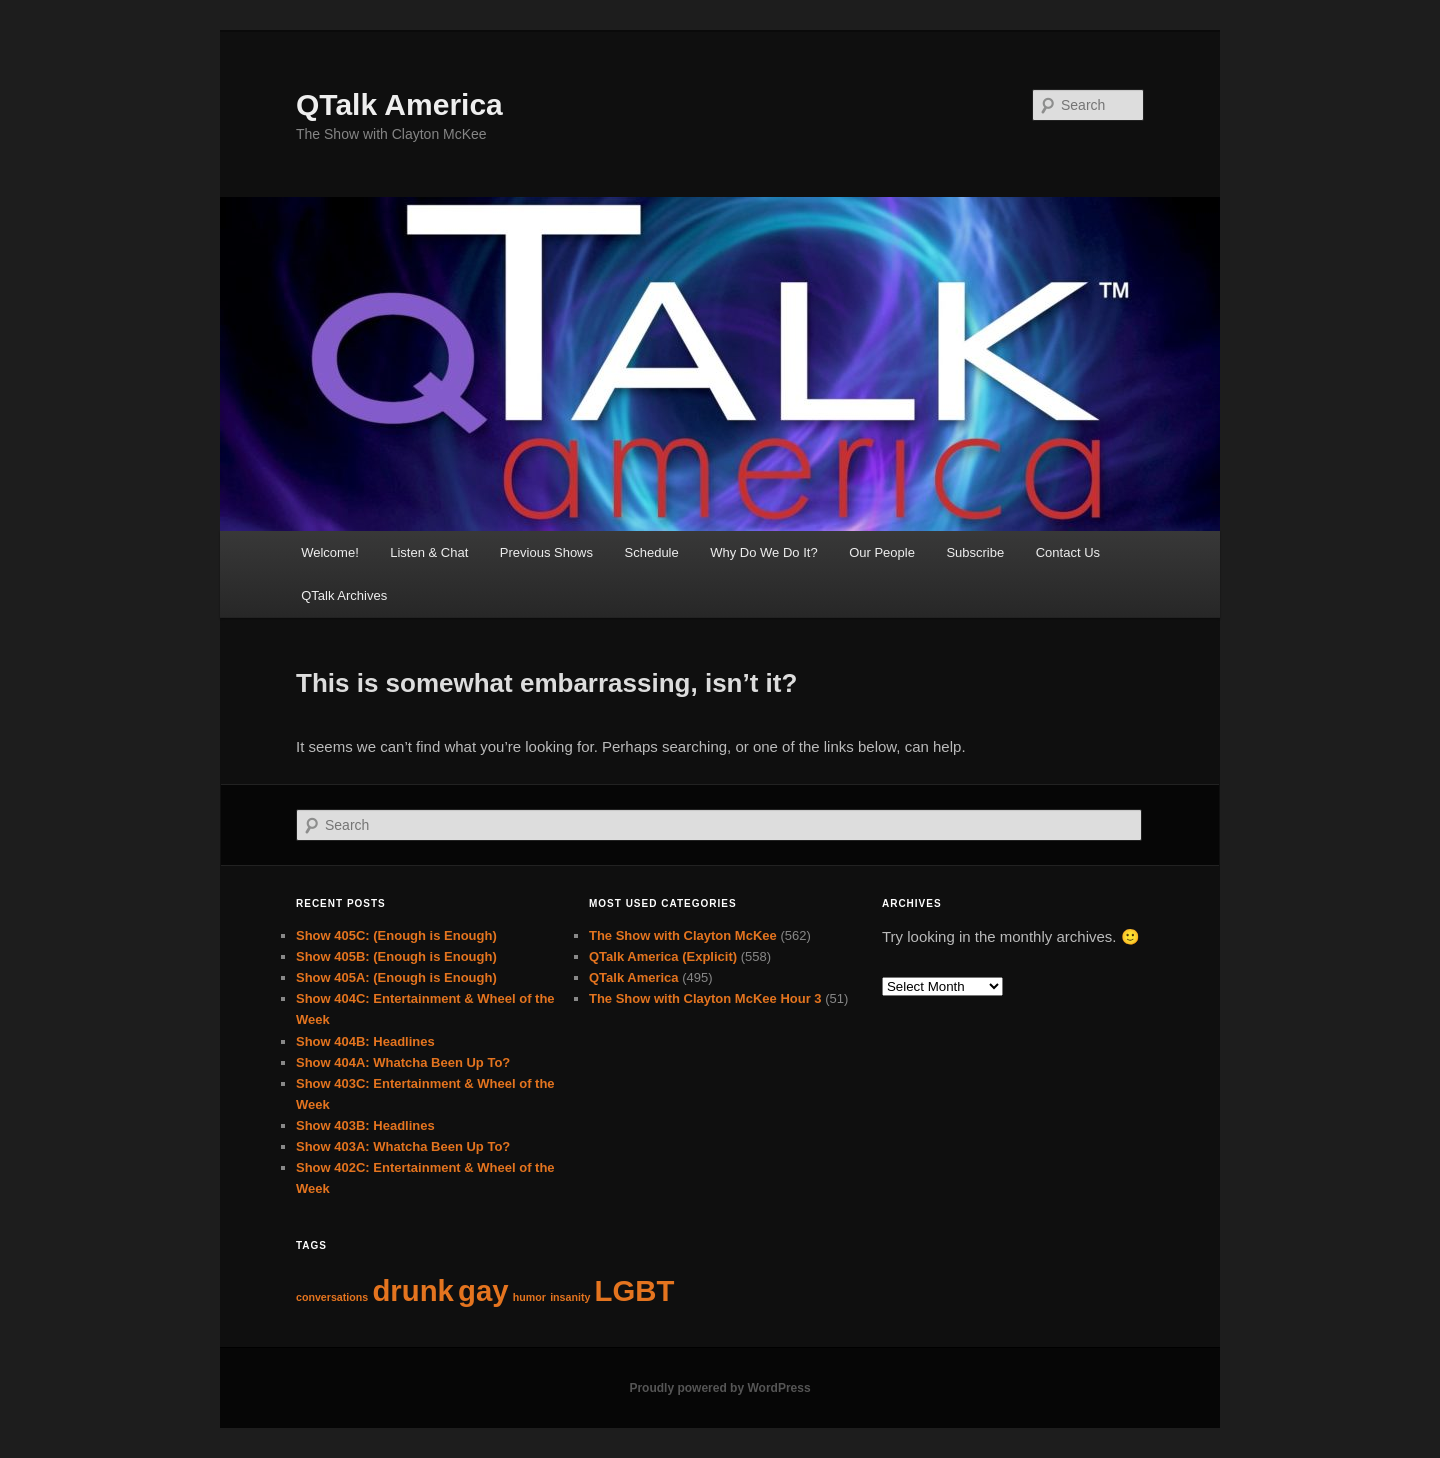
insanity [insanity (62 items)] (570, 1297)
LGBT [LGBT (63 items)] (635, 1290)
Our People (882, 552)
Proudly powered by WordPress (719, 1388)
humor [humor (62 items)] (529, 1297)
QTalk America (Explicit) (663, 956)
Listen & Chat (429, 552)
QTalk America (399, 104)
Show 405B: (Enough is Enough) (396, 956)
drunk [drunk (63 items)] (412, 1290)
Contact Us (1068, 552)
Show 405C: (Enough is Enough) (396, 935)
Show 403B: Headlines (365, 1125)
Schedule (652, 552)
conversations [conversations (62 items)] (332, 1297)
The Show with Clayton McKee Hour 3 (705, 998)
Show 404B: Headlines (365, 1041)
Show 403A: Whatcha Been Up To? (403, 1146)
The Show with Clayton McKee (683, 935)
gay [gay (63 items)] (483, 1290)
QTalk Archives (344, 595)
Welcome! (330, 552)
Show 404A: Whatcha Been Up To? (403, 1062)
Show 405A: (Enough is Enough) (396, 977)
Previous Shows (546, 552)
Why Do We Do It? (763, 552)
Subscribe (975, 552)
